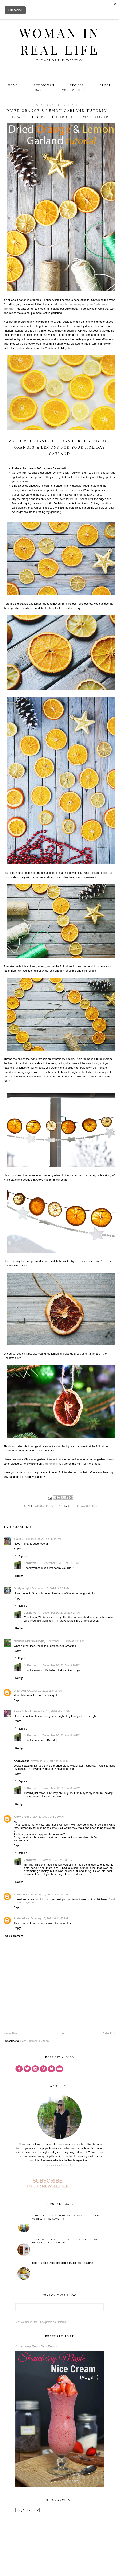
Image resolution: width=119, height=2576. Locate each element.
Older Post (109, 2033)
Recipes (77, 85)
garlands (89, 1506)
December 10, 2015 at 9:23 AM (61, 1612)
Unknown (20, 1690)
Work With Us (73, 90)
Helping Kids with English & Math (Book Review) (62, 2263)
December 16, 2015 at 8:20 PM (61, 1665)
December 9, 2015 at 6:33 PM (61, 1563)
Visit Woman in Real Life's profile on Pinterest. (41, 2322)
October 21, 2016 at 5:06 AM (44, 1690)
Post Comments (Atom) (34, 2040)
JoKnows (30, 1563)
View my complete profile (59, 2165)
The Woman (44, 85)
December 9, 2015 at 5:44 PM (43, 1538)
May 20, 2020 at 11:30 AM (48, 1816)
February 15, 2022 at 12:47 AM (49, 1918)
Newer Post (11, 2033)
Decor (105, 85)
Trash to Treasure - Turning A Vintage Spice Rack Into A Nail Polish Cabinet (64, 2241)
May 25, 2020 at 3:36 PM (58, 1859)
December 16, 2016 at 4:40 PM (61, 1735)
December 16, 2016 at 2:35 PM (51, 1711)
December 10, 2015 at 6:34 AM (50, 1588)
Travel (39, 90)
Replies (22, 1556)
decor (73, 1506)
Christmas (44, 1506)
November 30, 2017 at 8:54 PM (61, 1788)
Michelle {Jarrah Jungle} (29, 1641)
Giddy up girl (22, 1588)
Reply (17, 1548)
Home (13, 85)
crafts (60, 1506)
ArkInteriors (21, 1894)
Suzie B (19, 1538)
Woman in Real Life (59, 41)
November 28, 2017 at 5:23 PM (49, 1760)
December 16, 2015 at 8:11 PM (65, 1641)
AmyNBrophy (22, 1816)
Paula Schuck (23, 1711)
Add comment (14, 1936)
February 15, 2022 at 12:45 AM (49, 1894)
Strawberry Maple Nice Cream (36, 2346)
